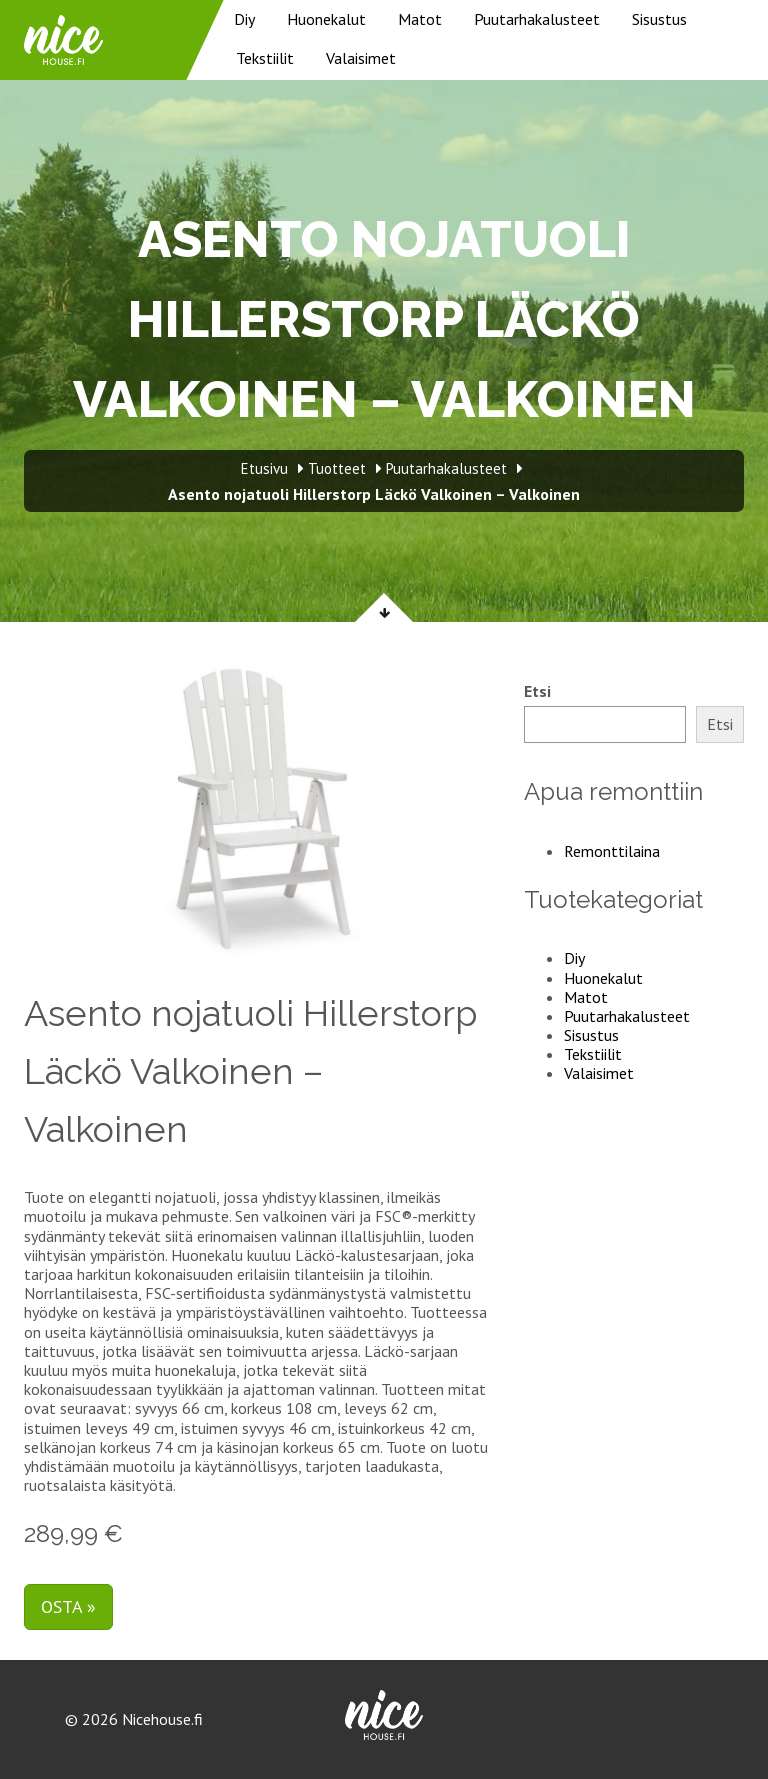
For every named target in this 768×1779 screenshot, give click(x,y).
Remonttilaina (612, 851)
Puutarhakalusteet (537, 19)
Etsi (537, 691)
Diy (244, 19)
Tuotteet (337, 468)
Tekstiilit (265, 58)
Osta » (68, 1606)
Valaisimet (361, 58)
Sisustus (659, 19)
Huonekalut (326, 19)
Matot (420, 19)
